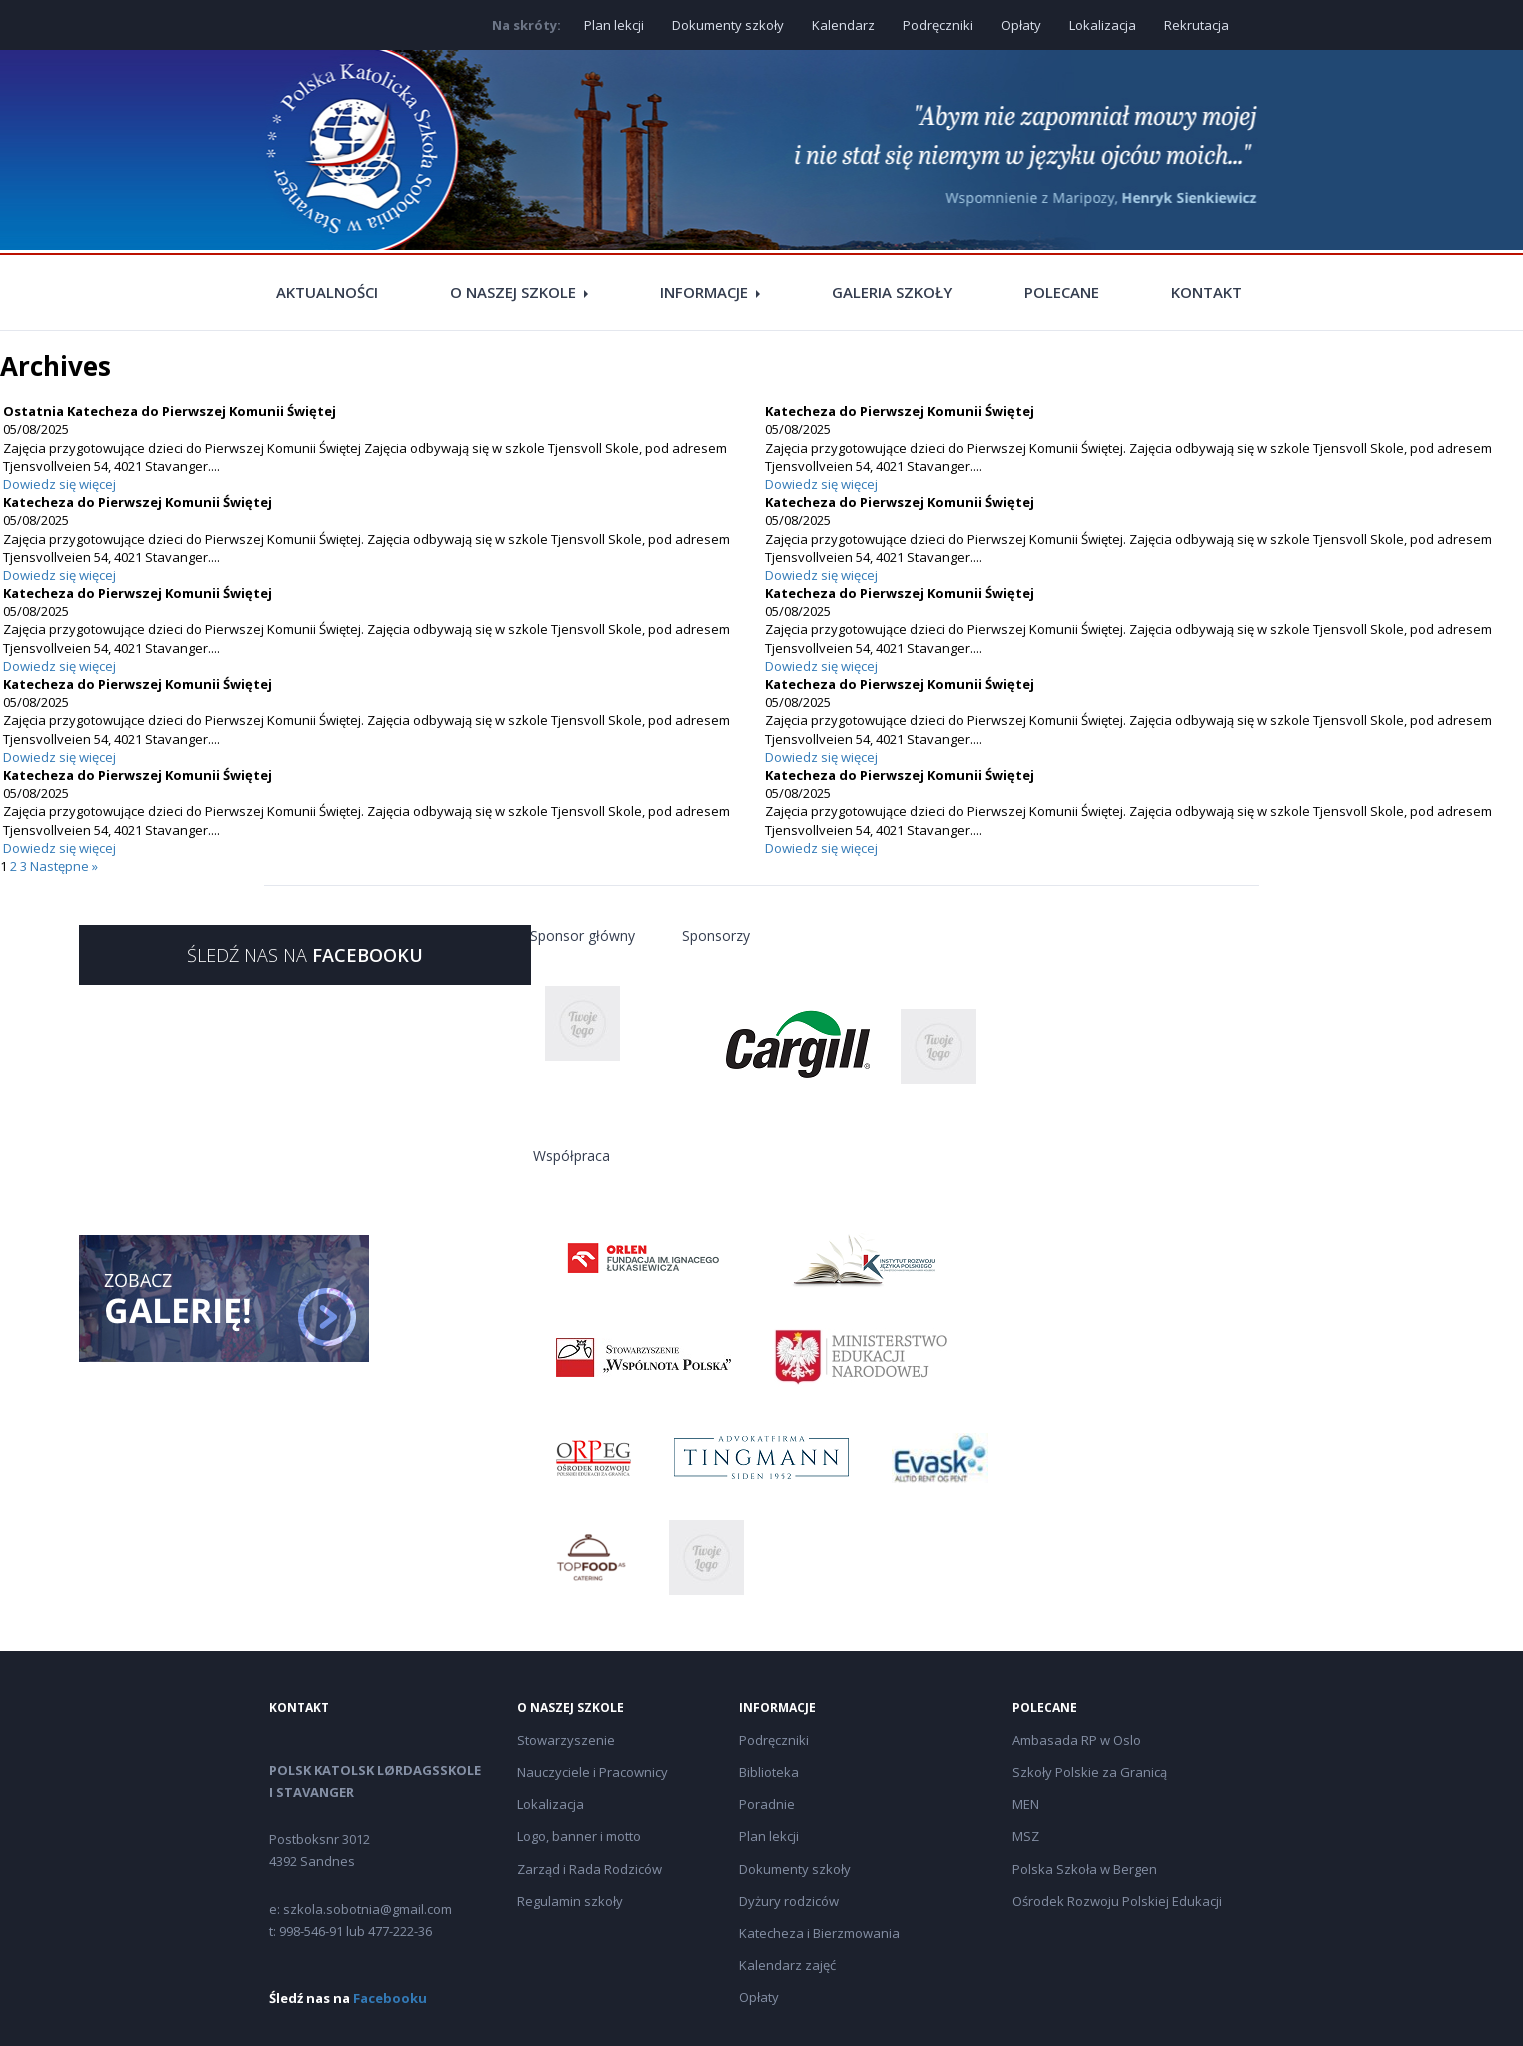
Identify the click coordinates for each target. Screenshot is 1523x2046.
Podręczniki (938, 25)
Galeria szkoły (892, 292)
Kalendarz (843, 25)
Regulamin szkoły (570, 1901)
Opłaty (1021, 25)
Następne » (64, 866)
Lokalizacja (1102, 25)
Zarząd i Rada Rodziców (589, 1869)
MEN (1025, 1804)
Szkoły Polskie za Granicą (1089, 1772)
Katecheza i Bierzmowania (819, 1933)
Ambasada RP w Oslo (1076, 1740)
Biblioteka (769, 1772)
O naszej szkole (513, 292)
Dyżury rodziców (789, 1901)
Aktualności (327, 292)
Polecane (1061, 292)
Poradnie (767, 1804)
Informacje (704, 292)
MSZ (1025, 1836)
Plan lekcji (614, 25)
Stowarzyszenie (566, 1740)
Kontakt (1206, 292)
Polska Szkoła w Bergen (1084, 1869)
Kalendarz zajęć (787, 1965)
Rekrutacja (1196, 25)
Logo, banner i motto (579, 1836)
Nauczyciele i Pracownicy (592, 1772)
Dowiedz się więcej (59, 484)
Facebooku (390, 1998)
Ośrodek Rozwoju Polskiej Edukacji (1117, 1901)
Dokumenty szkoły (728, 25)
